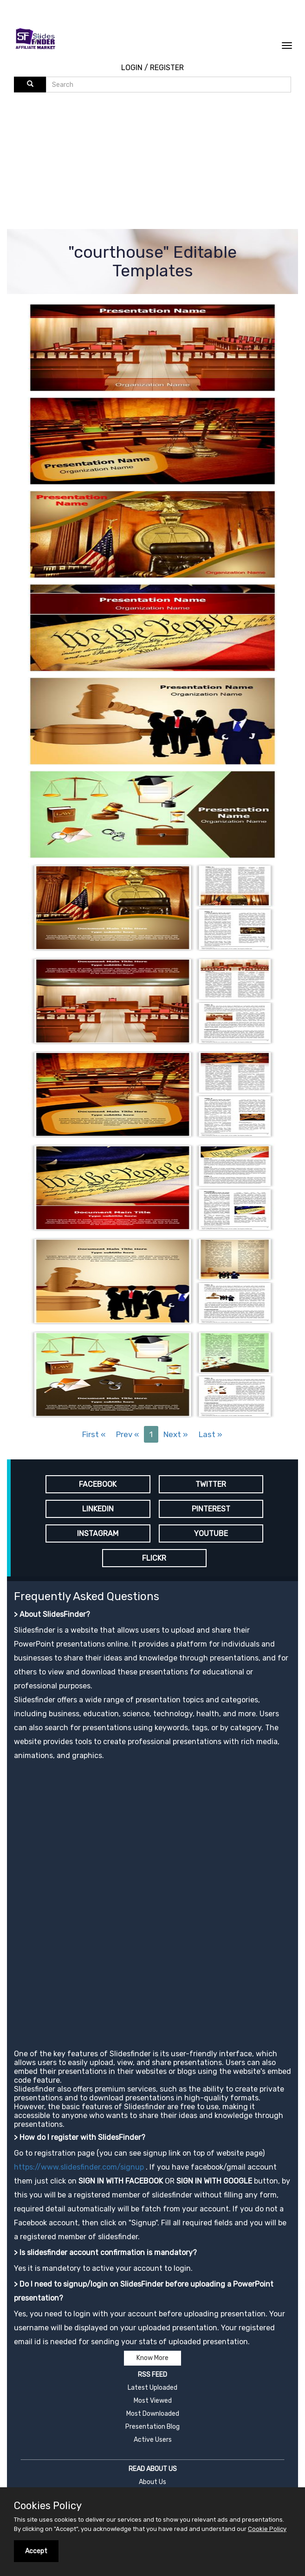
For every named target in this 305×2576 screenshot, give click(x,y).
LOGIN (132, 67)
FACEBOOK (98, 1484)
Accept (36, 2551)
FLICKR (154, 1558)
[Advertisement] (159, 162)
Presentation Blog (152, 2427)
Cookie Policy (267, 2528)
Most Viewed (153, 2401)
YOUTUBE (211, 1533)
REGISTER (167, 67)
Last (210, 1434)
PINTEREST (211, 1508)
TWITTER (210, 1484)
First (93, 1434)
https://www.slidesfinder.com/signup (79, 2167)
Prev (127, 1434)
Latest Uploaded (152, 2388)
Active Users (153, 2440)
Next (175, 1434)
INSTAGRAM (97, 1533)
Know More (152, 2358)
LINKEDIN (98, 1508)
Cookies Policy (48, 2506)
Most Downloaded (152, 2414)
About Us (152, 2482)
